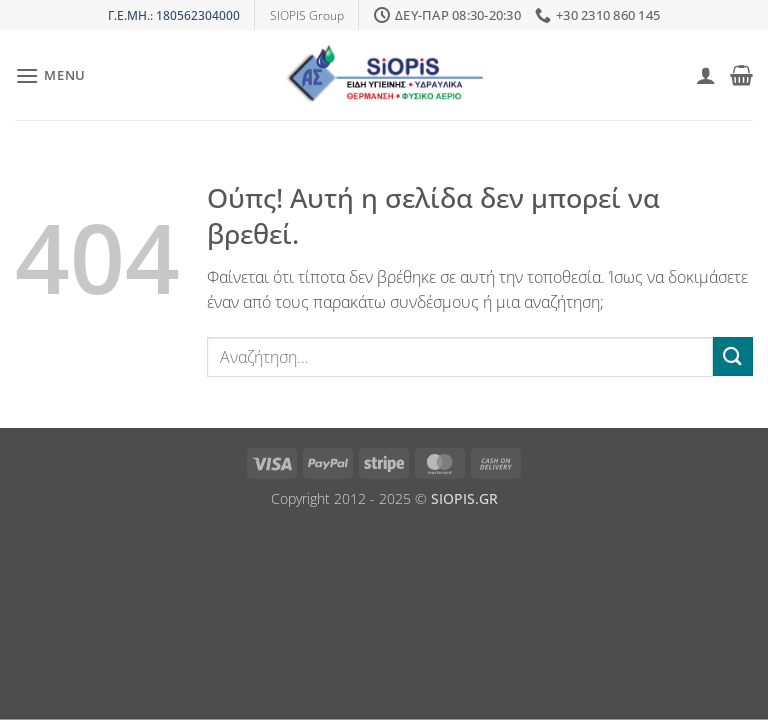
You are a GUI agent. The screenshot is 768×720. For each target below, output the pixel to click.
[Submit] (733, 356)
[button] (50, 75)
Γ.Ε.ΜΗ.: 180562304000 (174, 15)
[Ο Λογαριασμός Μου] (706, 75)
